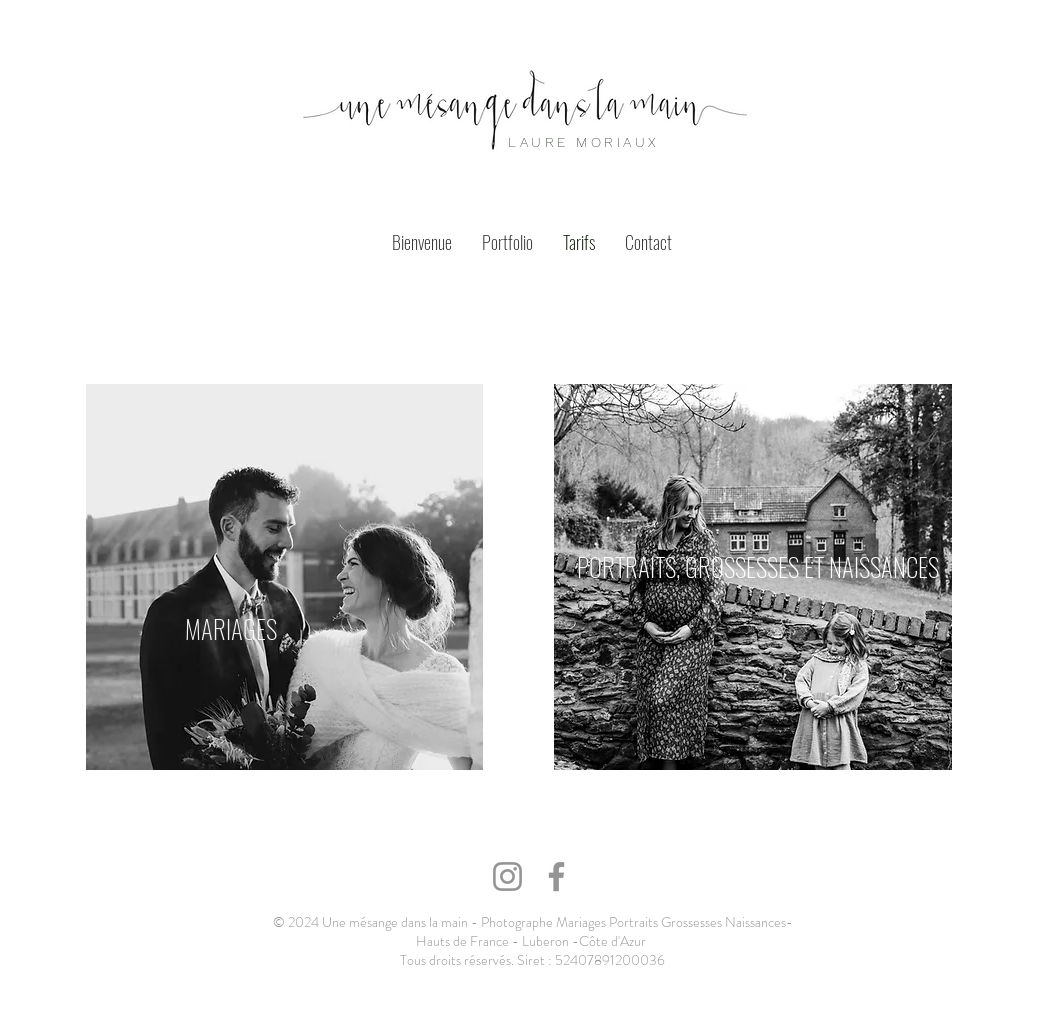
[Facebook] (556, 876)
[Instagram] (507, 876)
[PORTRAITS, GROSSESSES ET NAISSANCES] (759, 566)
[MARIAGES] (231, 628)
